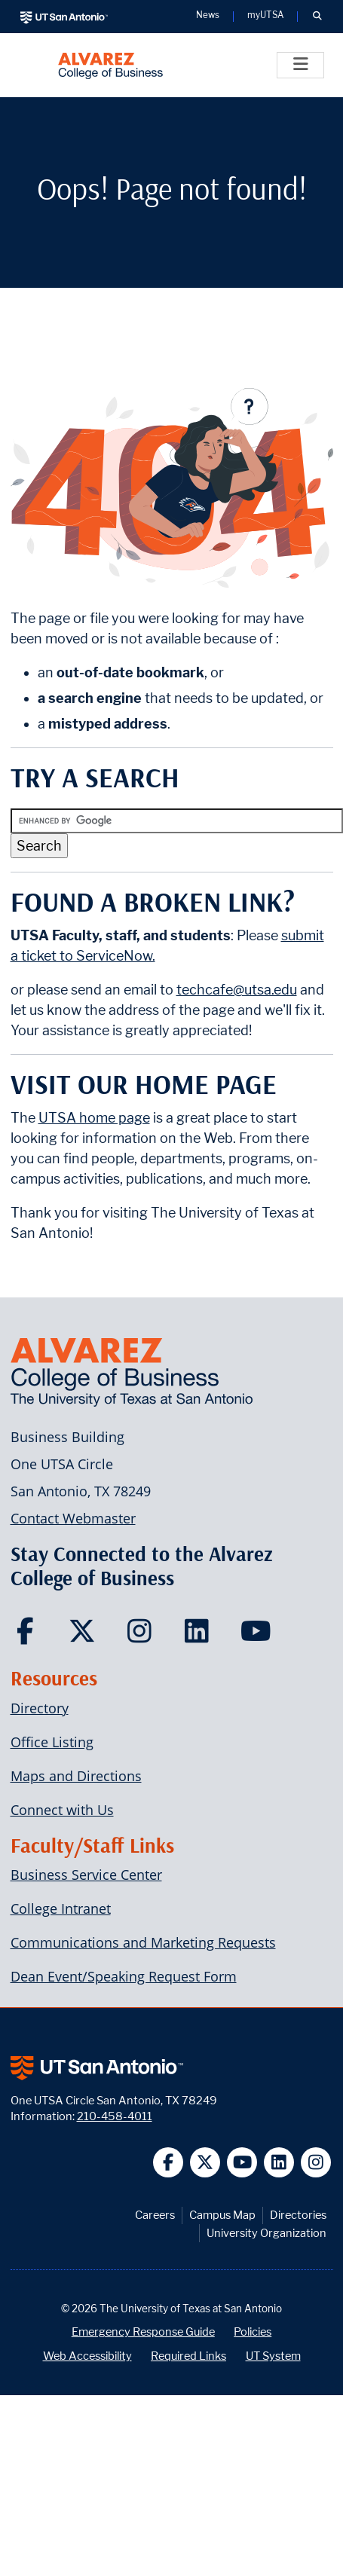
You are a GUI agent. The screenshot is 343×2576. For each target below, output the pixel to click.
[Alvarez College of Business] (110, 65)
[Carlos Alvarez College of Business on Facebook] (28, 1636)
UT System (273, 2355)
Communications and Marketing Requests (143, 1942)
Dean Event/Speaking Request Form (124, 1976)
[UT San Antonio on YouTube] (242, 2162)
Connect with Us (62, 1810)
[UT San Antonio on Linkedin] (279, 2162)
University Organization (266, 2232)
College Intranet (61, 1908)
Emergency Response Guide (143, 2331)
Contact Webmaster (73, 1518)
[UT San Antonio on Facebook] (168, 2162)
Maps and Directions (76, 1776)
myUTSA (265, 15)
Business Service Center (86, 1875)
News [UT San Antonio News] (207, 15)
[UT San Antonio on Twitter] (205, 2162)
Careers (155, 2214)
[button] (317, 16)
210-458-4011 (114, 2116)
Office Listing (52, 1742)
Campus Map (222, 2214)
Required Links (188, 2355)
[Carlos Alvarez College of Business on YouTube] (257, 1636)
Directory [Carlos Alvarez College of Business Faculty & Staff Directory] (40, 1708)
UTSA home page (94, 1118)
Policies (252, 2331)
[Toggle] (300, 65)
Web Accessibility (87, 2355)
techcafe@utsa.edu (236, 990)
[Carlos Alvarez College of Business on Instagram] (143, 1636)
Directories (298, 2214)
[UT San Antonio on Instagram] (316, 2162)
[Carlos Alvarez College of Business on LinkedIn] (200, 1636)
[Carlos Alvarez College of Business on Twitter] (86, 1636)
